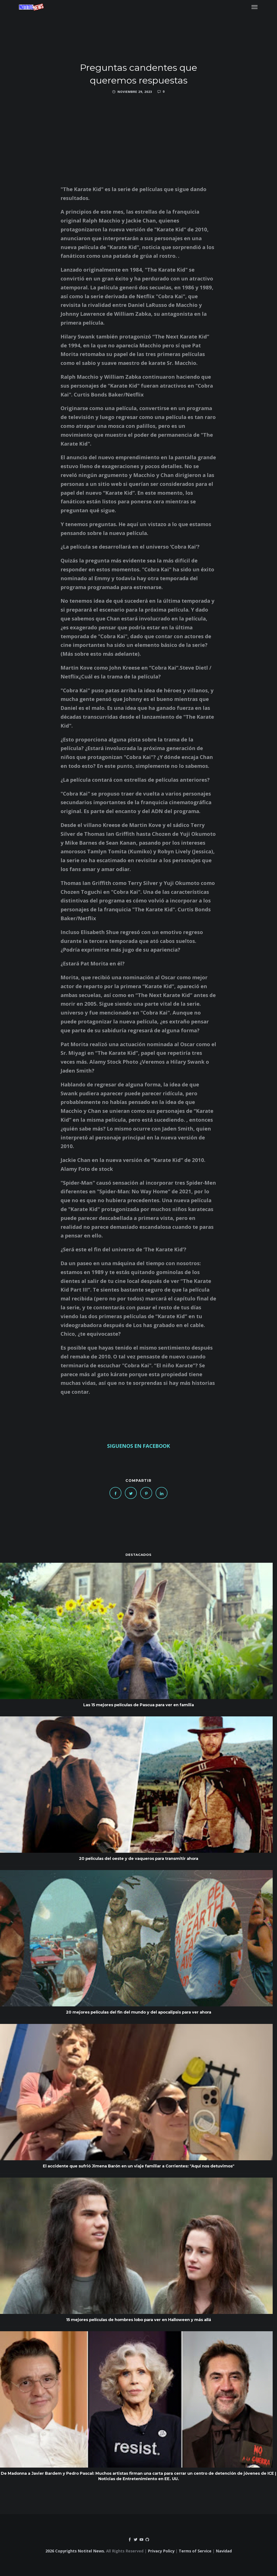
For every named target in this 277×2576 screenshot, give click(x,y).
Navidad (224, 2550)
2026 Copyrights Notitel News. (75, 2550)
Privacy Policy (161, 2550)
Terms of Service (195, 2550)
